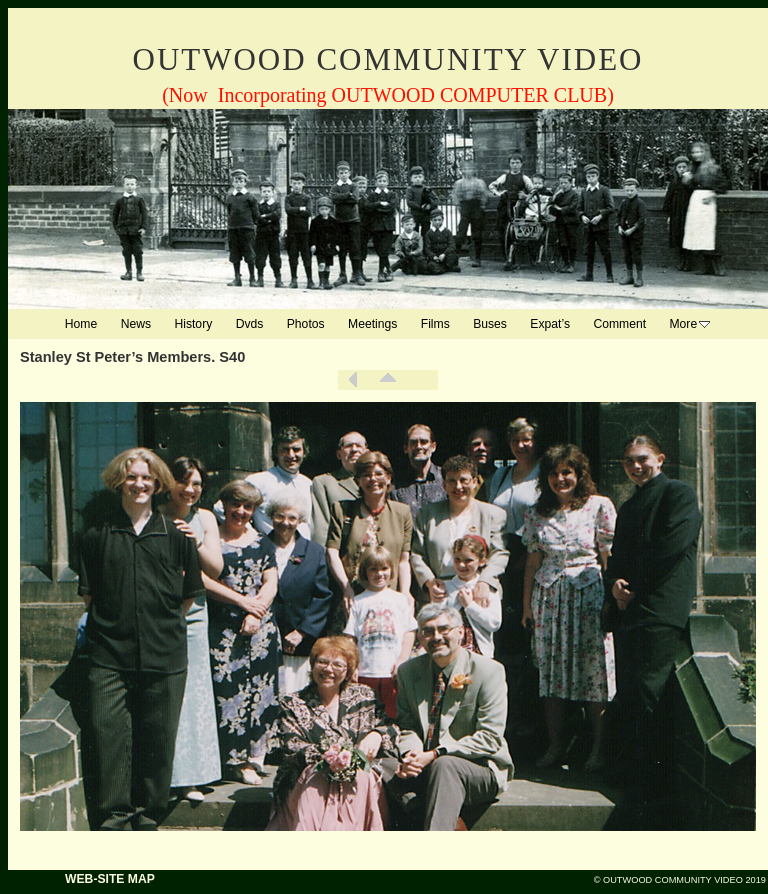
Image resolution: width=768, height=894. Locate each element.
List (388, 380)
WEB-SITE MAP (110, 879)
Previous (353, 380)
